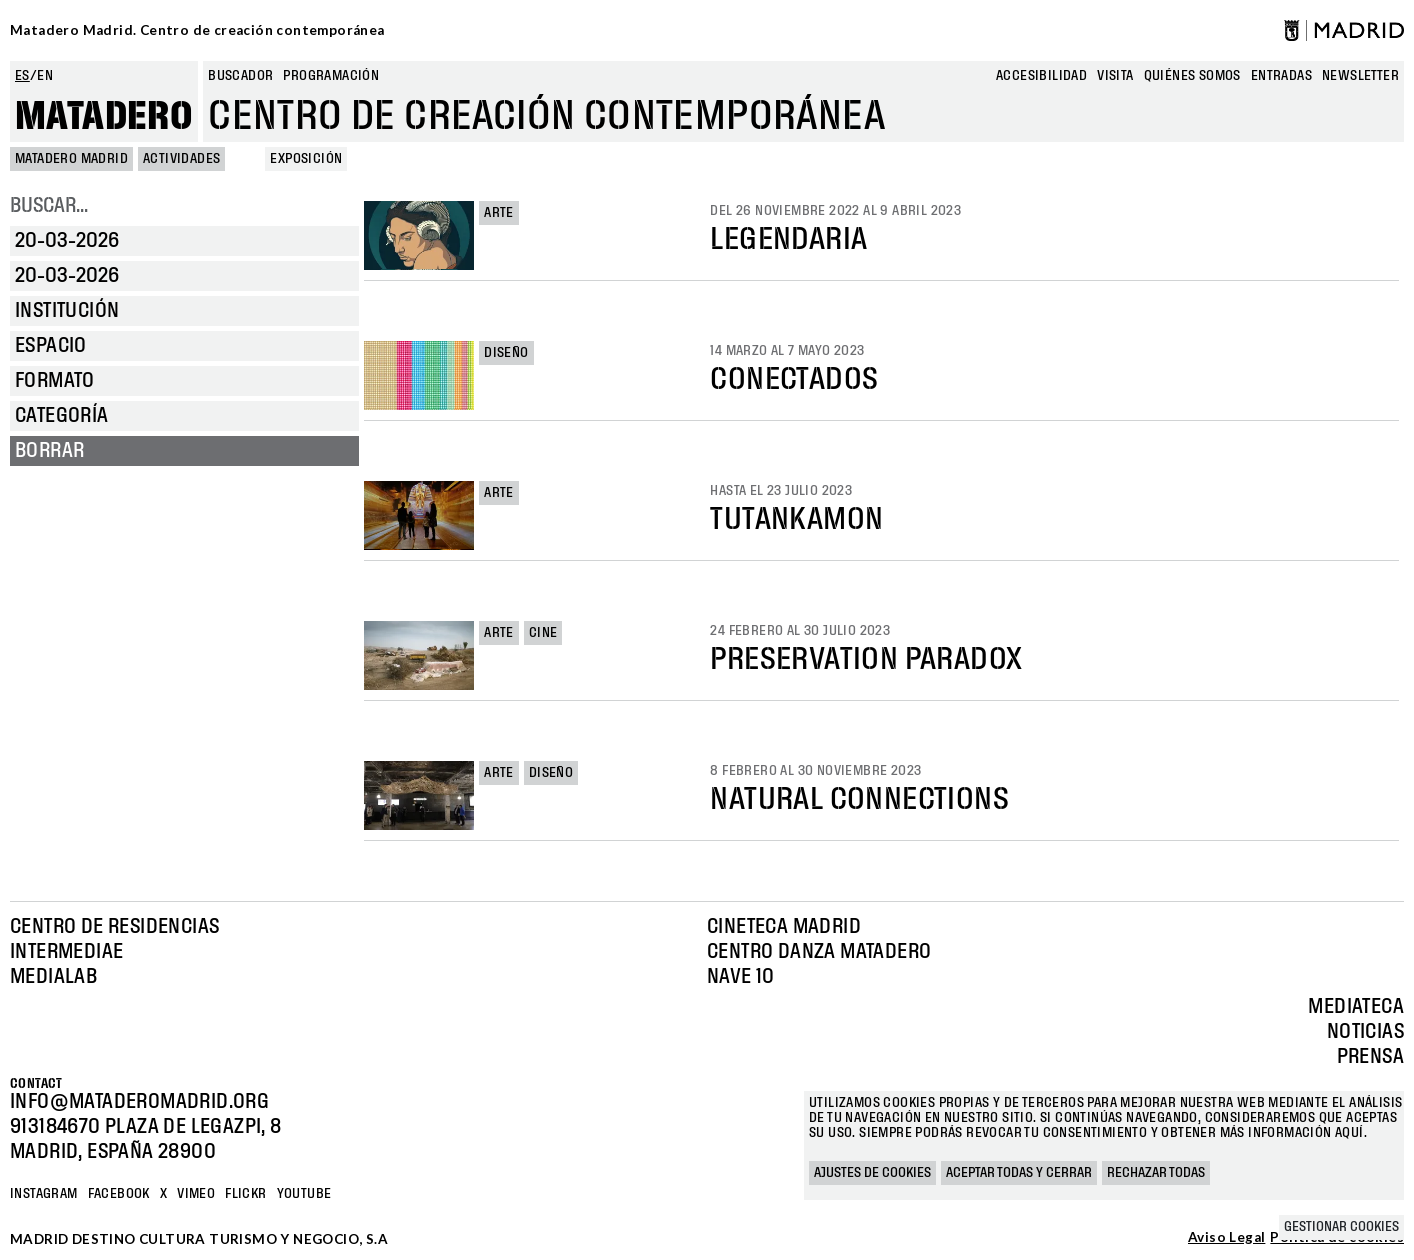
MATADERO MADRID (71, 159)
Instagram (44, 1194)
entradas (1281, 76)
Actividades (181, 159)
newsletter (1360, 76)
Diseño (506, 353)
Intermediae (66, 952)
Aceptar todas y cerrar (1019, 1173)
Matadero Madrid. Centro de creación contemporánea (197, 30)
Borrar (49, 451)
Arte (499, 213)
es (22, 76)
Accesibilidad (1041, 76)
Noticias (1365, 1032)
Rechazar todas (1156, 1173)
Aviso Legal (1226, 1238)
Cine (543, 633)
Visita (1115, 76)
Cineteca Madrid (784, 927)
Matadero (104, 117)
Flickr (245, 1194)
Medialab (53, 977)
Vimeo (196, 1194)
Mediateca (1356, 1007)
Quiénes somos (1192, 76)
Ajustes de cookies (872, 1173)
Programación (331, 76)
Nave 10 (741, 977)
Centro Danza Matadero (819, 952)
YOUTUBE (304, 1194)
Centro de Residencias (114, 927)
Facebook (119, 1194)
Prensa (1370, 1057)
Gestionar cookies (1341, 1227)
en (45, 76)
